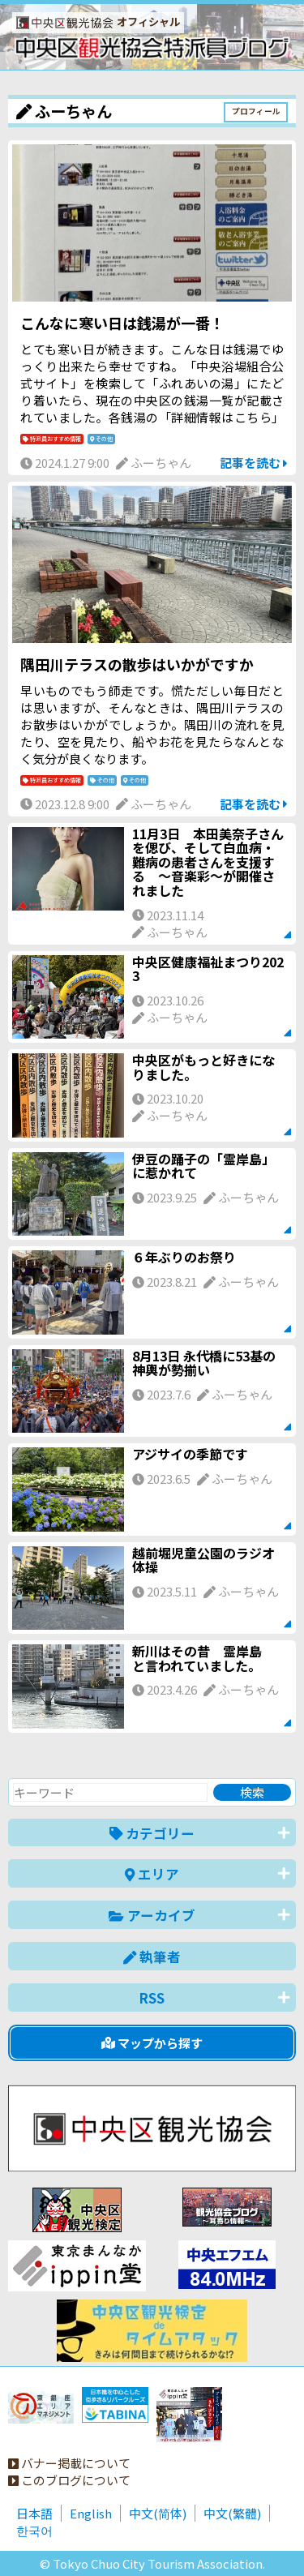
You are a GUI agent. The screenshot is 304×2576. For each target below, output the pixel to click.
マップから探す (152, 2042)
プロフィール (256, 111)
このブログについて (69, 2479)
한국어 (34, 2530)
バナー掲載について (69, 2462)
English (91, 2513)
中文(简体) (157, 2513)
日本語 (34, 2513)
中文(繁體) (232, 2513)
